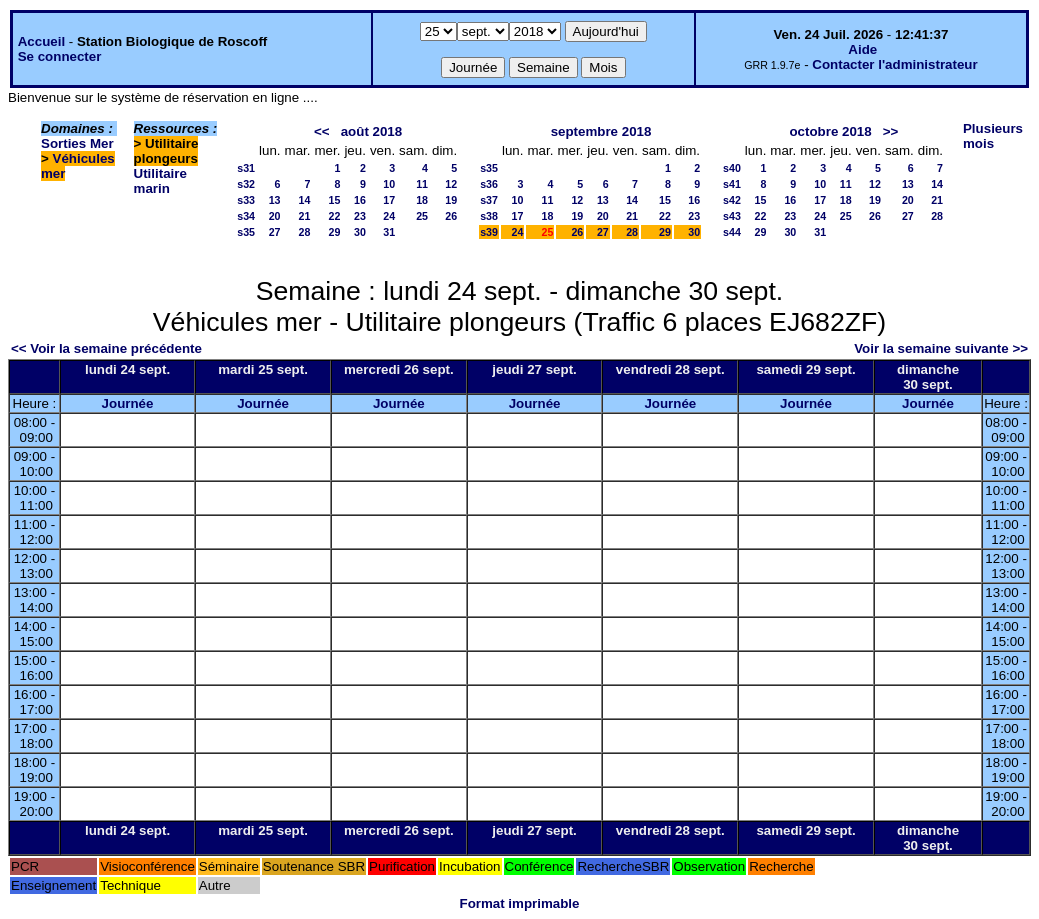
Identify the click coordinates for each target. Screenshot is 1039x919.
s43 (732, 216)
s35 (246, 232)
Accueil (41, 41)
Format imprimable (520, 903)
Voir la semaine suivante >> (941, 348)
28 (305, 232)
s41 (732, 184)
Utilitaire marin (160, 181)
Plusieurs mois (993, 136)
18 (422, 200)
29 (335, 232)
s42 (732, 200)
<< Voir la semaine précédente (106, 348)
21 (305, 216)
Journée (128, 403)
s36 (489, 184)
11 (422, 184)
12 (451, 184)
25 (422, 216)
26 (451, 216)
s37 (489, 200)
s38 (489, 216)
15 (335, 200)
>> (891, 131)
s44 (732, 232)
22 (335, 216)
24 (389, 216)
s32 (246, 184)
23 (360, 216)
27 (275, 232)
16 (360, 200)
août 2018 (372, 131)
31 (389, 232)
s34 (246, 216)
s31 (246, 168)
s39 (489, 232)
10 (389, 184)
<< (322, 131)
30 (360, 232)
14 (305, 200)
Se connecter (60, 56)
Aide (862, 49)
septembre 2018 (601, 131)
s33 (246, 200)
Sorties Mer (77, 143)
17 (389, 200)
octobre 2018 (830, 131)
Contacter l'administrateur (894, 64)
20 (275, 216)
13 (275, 200)
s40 (732, 168)
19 (451, 200)
